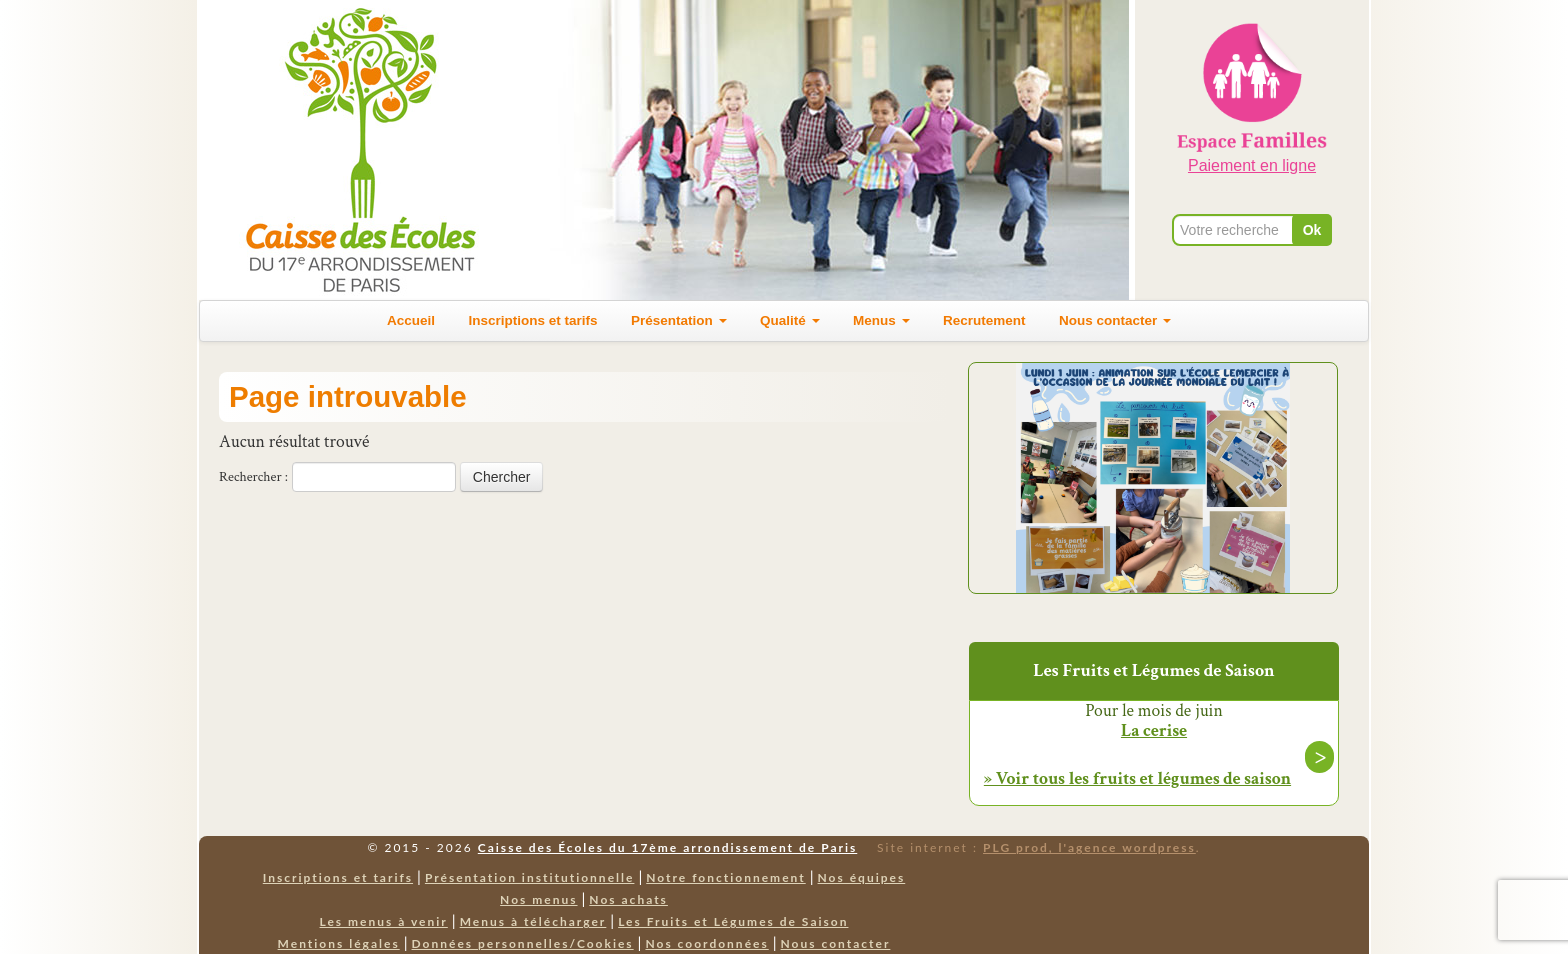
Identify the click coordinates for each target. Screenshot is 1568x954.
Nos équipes (862, 877)
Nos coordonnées (706, 943)
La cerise (1154, 731)
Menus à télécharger (533, 921)
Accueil (411, 320)
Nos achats (628, 899)
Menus (881, 320)
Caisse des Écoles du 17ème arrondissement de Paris (667, 847)
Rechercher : (253, 477)
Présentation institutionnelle (530, 877)
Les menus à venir (384, 921)
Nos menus (538, 899)
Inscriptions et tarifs (533, 320)
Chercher (502, 477)
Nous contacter (1115, 320)
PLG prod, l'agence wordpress (1089, 847)
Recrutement (984, 320)
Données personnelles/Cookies (523, 943)
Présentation (679, 320)
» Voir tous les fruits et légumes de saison (1137, 778)
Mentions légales (339, 943)
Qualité (790, 320)
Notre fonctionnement (725, 877)
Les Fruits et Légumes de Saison (733, 921)
